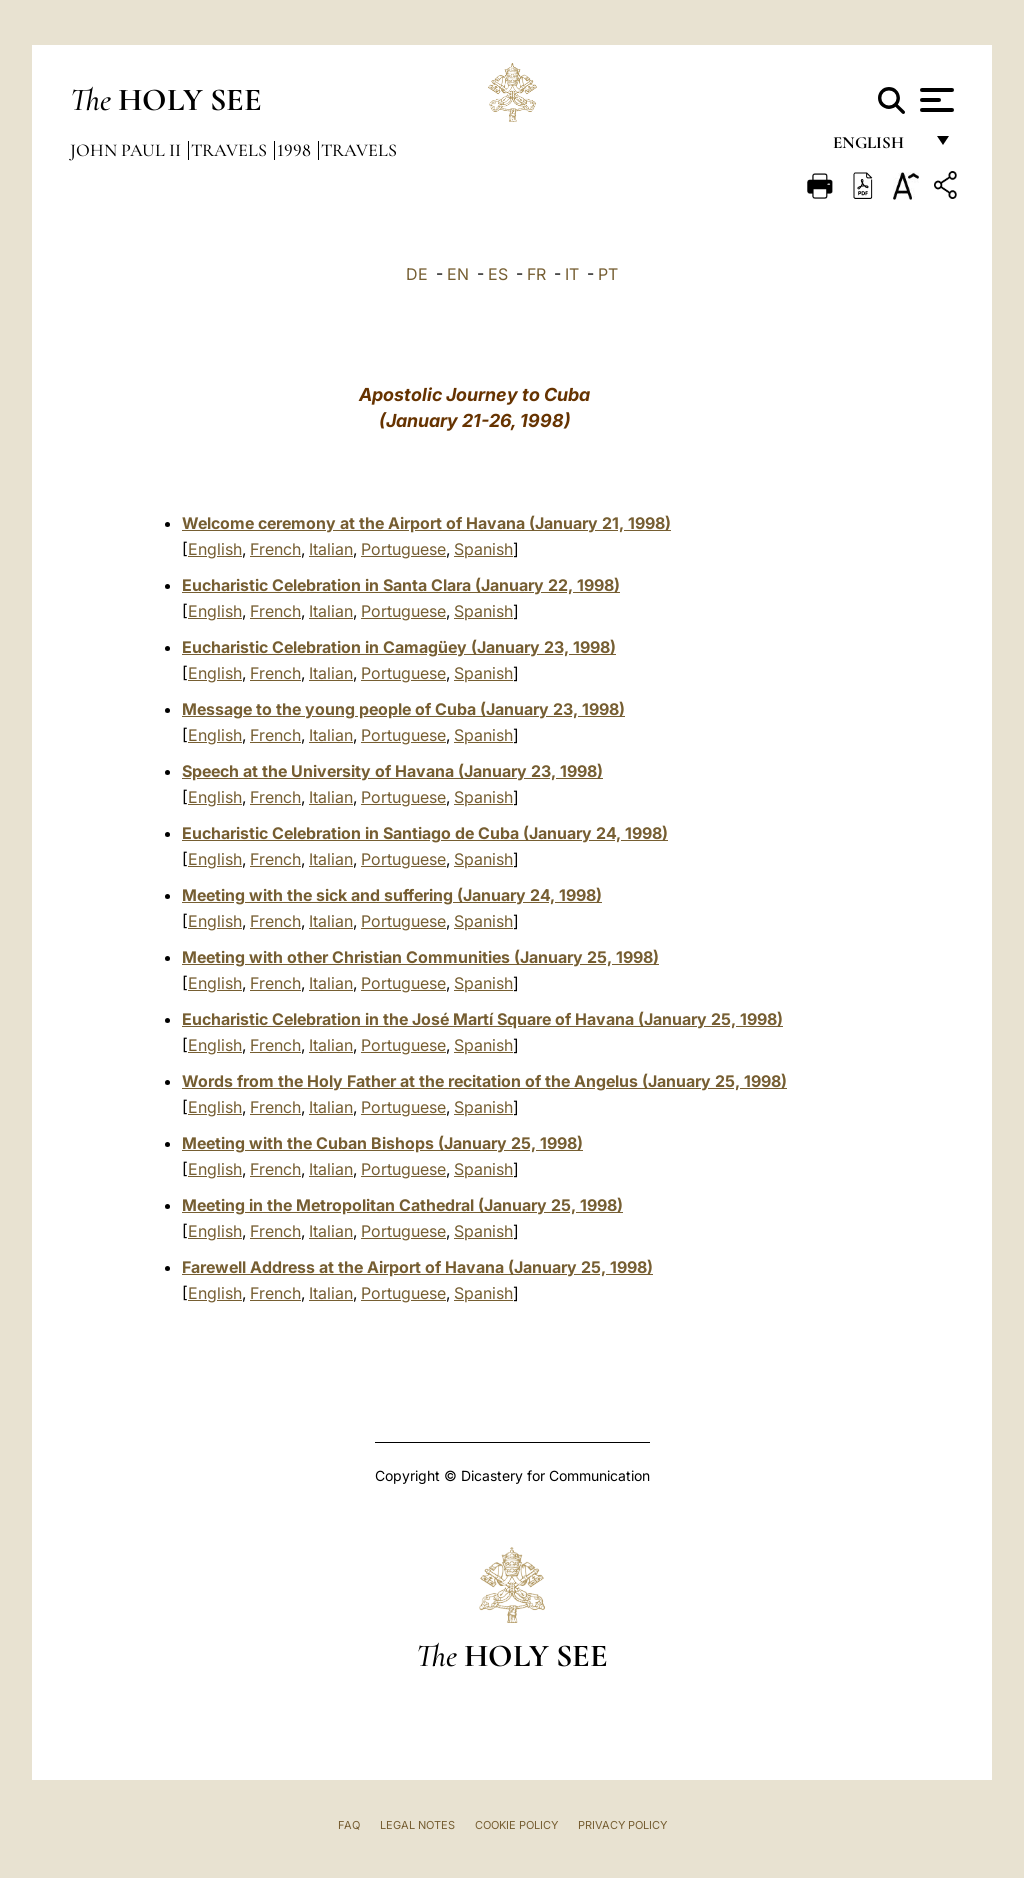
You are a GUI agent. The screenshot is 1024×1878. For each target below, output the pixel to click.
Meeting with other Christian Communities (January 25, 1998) (420, 957)
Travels (231, 150)
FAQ (349, 1825)
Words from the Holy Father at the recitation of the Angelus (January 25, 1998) (484, 1081)
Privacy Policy (622, 1825)
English (877, 147)
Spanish (483, 549)
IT (572, 274)
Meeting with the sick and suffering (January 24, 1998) (392, 895)
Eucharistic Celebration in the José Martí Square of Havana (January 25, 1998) (482, 1019)
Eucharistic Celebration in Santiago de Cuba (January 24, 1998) (425, 833)
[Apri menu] (934, 100)
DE (417, 274)
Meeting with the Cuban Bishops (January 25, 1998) (382, 1143)
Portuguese (403, 549)
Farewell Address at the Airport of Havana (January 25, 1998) (417, 1267)
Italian (331, 549)
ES (498, 274)
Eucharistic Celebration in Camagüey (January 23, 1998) (399, 647)
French (275, 549)
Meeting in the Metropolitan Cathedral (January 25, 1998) (402, 1205)
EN (458, 274)
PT (608, 274)
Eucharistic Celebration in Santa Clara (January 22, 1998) (401, 585)
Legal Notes (417, 1825)
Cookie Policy (516, 1825)
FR (536, 274)
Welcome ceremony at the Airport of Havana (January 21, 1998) (426, 523)
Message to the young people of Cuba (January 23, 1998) (403, 709)
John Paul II (127, 150)
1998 (296, 150)
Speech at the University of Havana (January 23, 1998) (392, 771)
